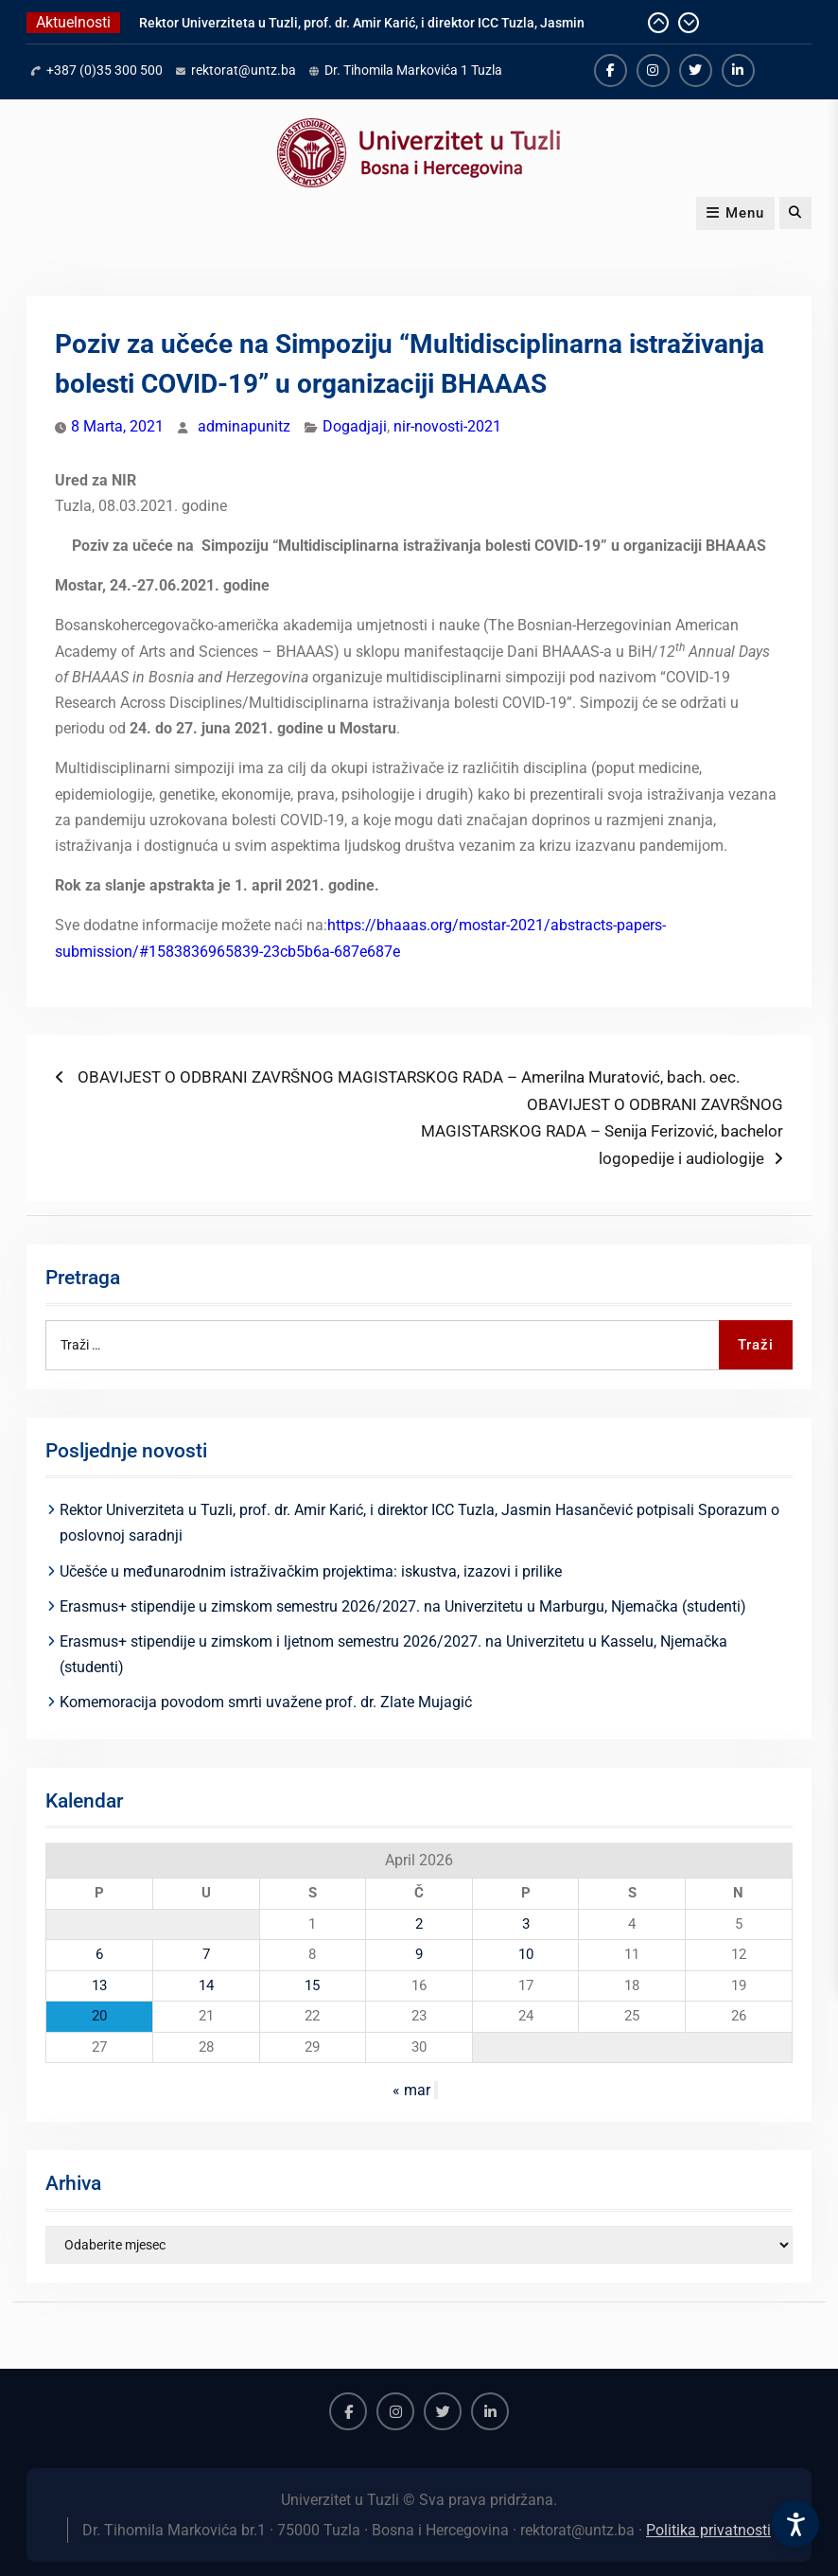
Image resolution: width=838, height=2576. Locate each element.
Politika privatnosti (708, 2530)
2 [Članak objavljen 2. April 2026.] (419, 1923)
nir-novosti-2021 (447, 426)
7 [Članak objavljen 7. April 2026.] (206, 1954)
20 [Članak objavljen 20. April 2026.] (99, 2015)
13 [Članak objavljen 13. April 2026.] (99, 1985)
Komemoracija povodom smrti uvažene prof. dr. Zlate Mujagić (266, 1702)
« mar (411, 2090)
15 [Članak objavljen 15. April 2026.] (312, 1985)
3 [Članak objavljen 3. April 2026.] (526, 1923)
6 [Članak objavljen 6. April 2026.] (99, 1954)
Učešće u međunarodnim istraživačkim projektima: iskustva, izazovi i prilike (311, 1571)
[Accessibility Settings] (795, 2524)
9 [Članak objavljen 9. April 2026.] (419, 1954)
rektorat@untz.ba (243, 70)
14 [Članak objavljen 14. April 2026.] (206, 1985)
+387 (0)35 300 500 (104, 70)
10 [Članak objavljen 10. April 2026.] (525, 1954)
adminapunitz (244, 426)
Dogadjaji (355, 426)
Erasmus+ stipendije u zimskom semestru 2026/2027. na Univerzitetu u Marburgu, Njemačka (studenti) (403, 1606)
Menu (735, 212)
